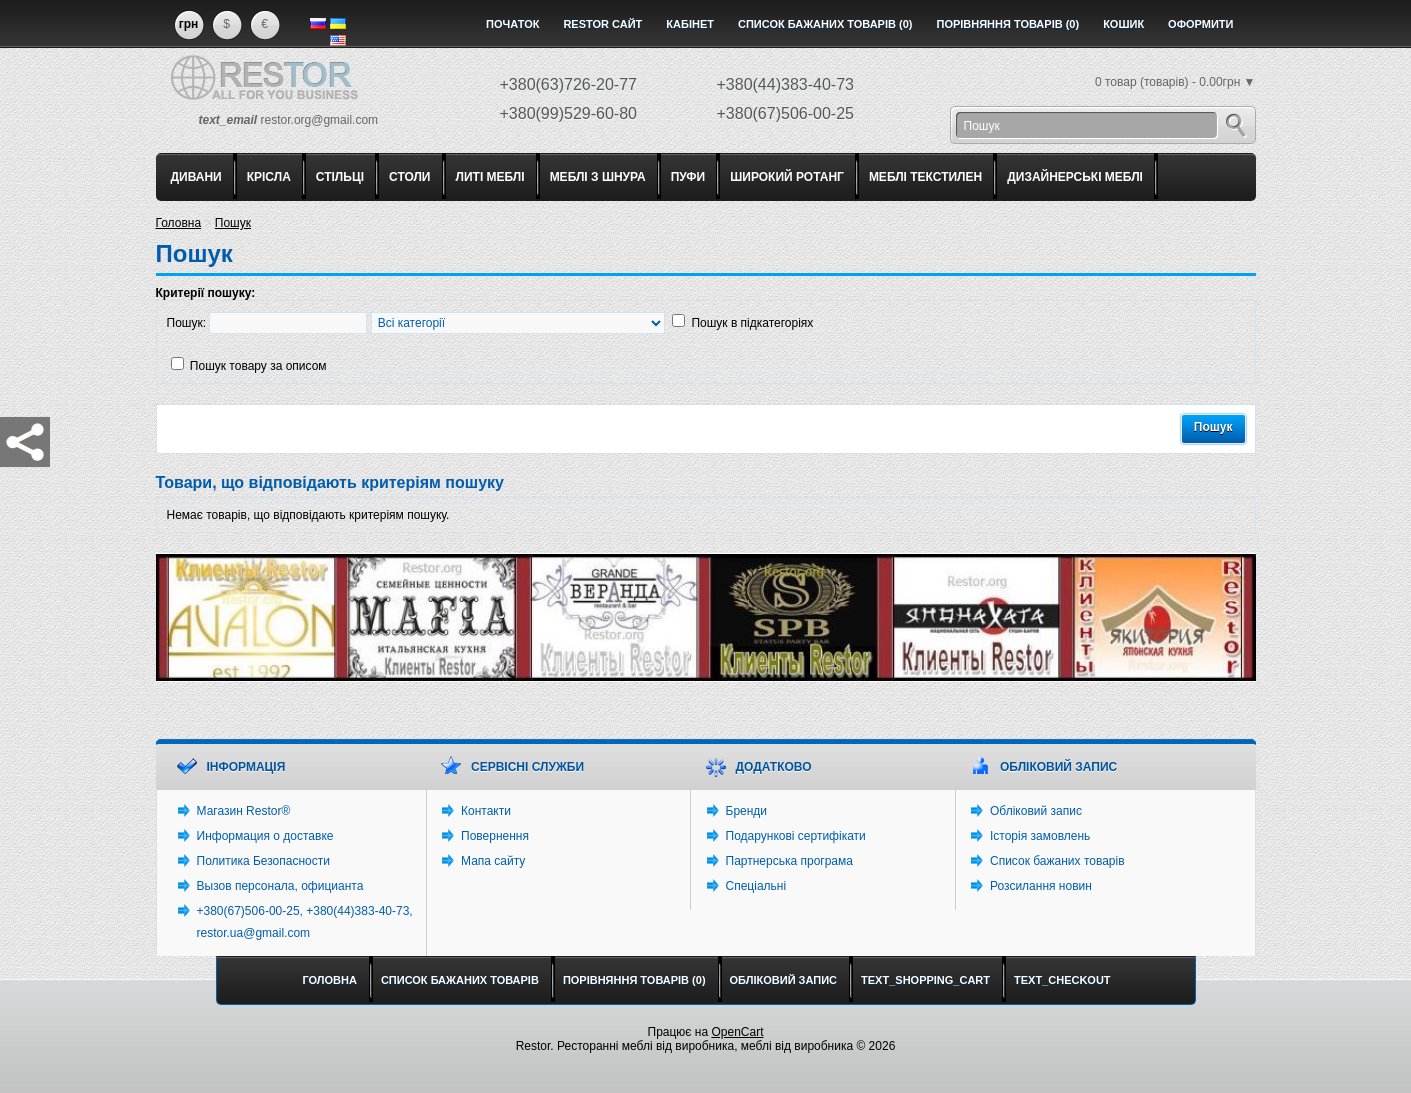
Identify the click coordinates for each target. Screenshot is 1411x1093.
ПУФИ (688, 177)
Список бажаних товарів (1057, 861)
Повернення (495, 836)
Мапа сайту (493, 861)
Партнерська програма (789, 861)
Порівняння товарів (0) (1007, 24)
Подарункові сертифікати (796, 836)
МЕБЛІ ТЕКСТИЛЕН (925, 177)
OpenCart (737, 1032)
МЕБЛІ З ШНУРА (598, 177)
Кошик (1123, 24)
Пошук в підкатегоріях (752, 323)
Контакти (486, 811)
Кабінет (690, 24)
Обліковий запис (1036, 811)
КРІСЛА (269, 177)
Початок (512, 24)
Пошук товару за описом (258, 366)
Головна (179, 223)
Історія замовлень (1040, 836)
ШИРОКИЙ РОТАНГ (787, 177)
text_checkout (1062, 980)
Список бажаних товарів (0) (825, 24)
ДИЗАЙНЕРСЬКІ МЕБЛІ (1075, 177)
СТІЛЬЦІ (340, 177)
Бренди (747, 811)
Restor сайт (602, 24)
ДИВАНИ (196, 177)
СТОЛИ (409, 177)
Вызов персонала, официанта (280, 886)
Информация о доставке (265, 836)
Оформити (1200, 24)
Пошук (233, 223)
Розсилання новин (1041, 886)
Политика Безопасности (263, 861)
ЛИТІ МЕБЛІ (490, 177)
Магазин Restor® (244, 811)
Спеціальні (756, 886)
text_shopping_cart (925, 980)
